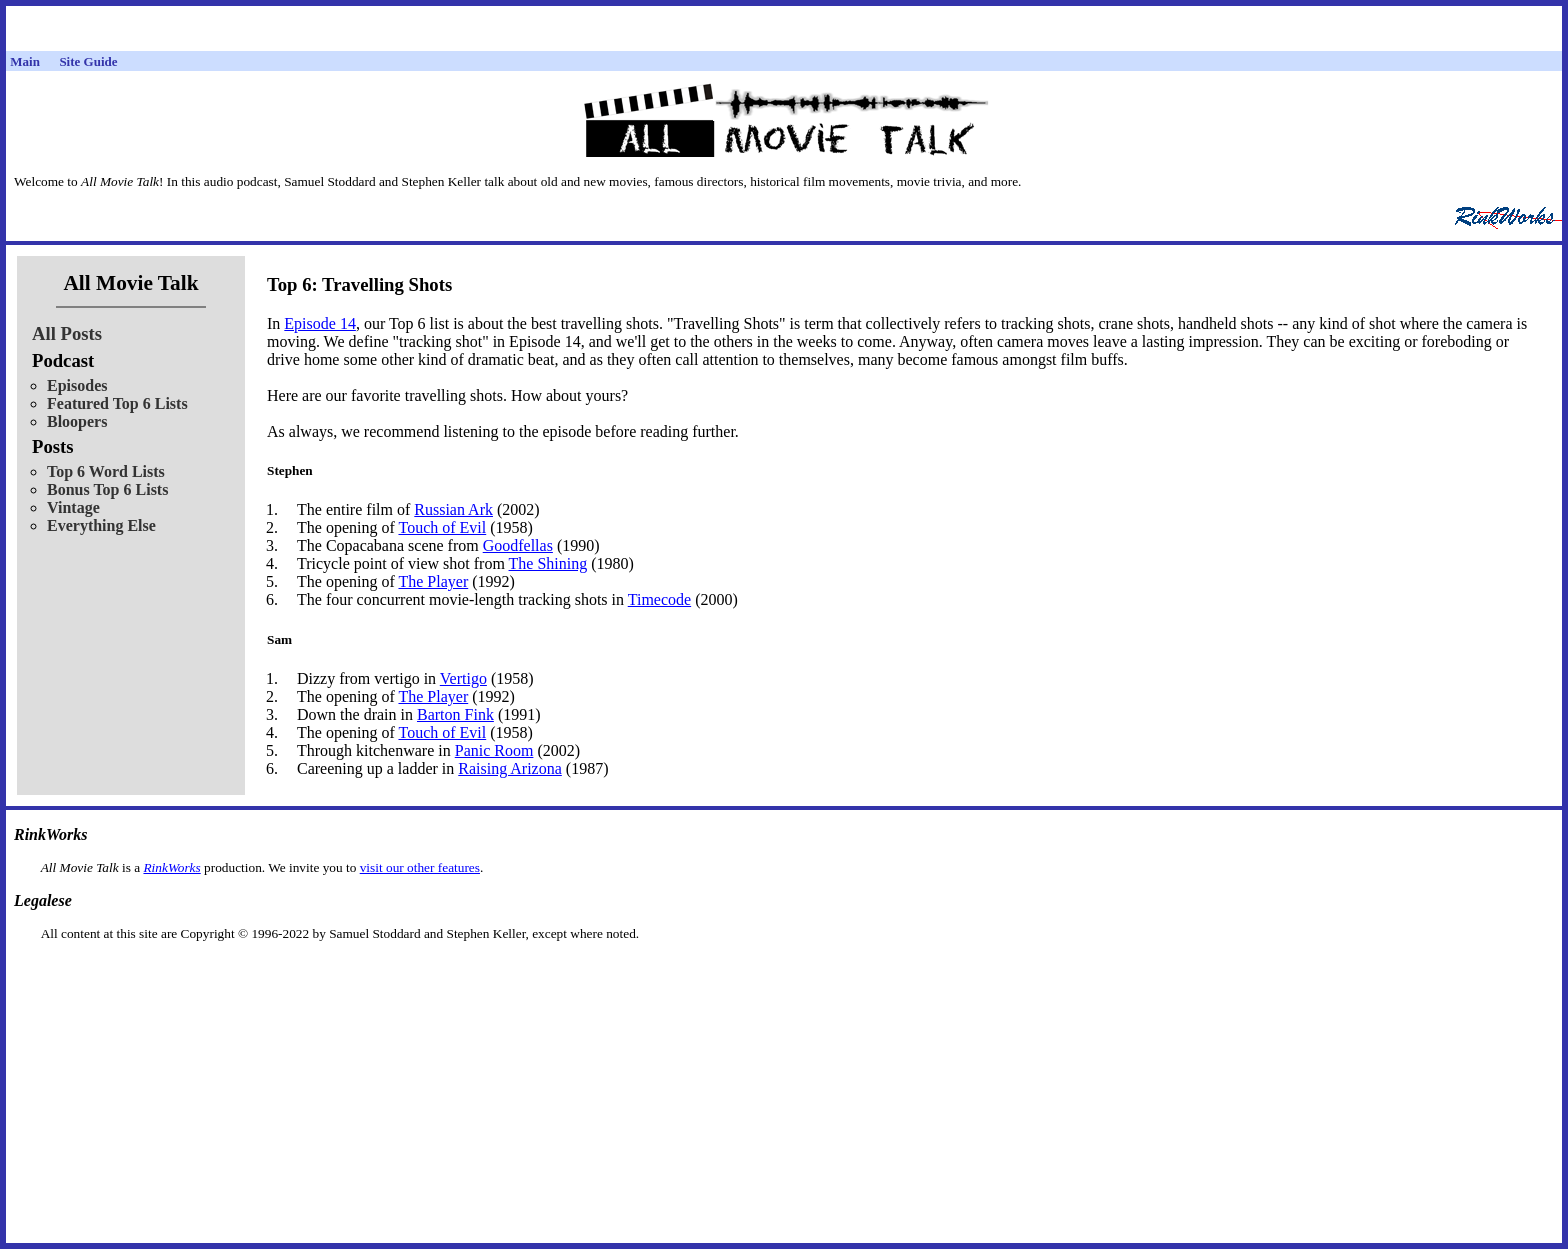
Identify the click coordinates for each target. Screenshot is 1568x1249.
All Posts (67, 333)
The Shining (548, 563)
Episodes (77, 385)
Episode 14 (320, 323)
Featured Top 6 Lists (117, 403)
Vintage (73, 507)
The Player (433, 581)
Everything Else (101, 525)
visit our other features (420, 867)
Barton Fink (455, 714)
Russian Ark (453, 509)
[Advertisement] (784, 973)
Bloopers (77, 421)
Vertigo (463, 678)
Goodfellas (518, 545)
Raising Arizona (510, 768)
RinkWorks (171, 867)
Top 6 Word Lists (106, 471)
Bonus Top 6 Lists (107, 489)
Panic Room (494, 750)
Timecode (659, 599)
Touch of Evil (442, 527)
